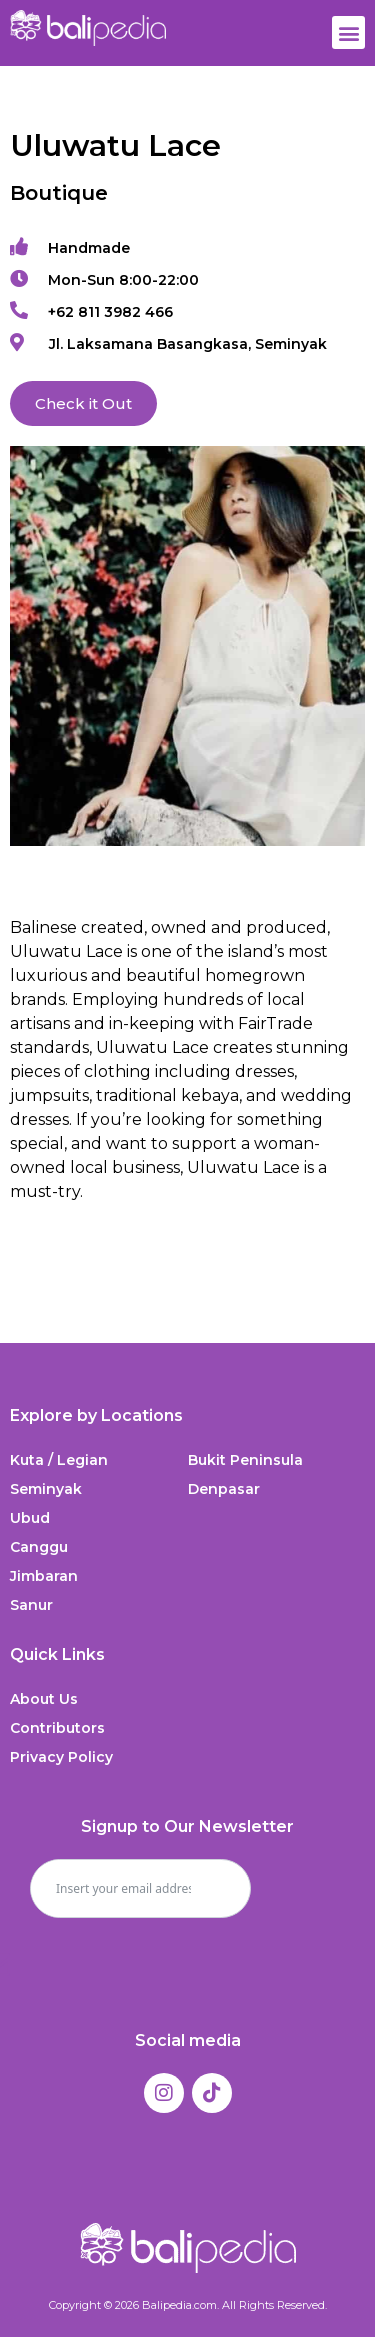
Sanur (31, 1605)
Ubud (30, 1518)
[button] (348, 32)
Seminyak (46, 1489)
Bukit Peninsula (245, 1460)
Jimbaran (44, 1576)
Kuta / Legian (59, 1460)
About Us (44, 1699)
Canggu (39, 1547)
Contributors (57, 1728)
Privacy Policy (61, 1757)
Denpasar (224, 1489)
